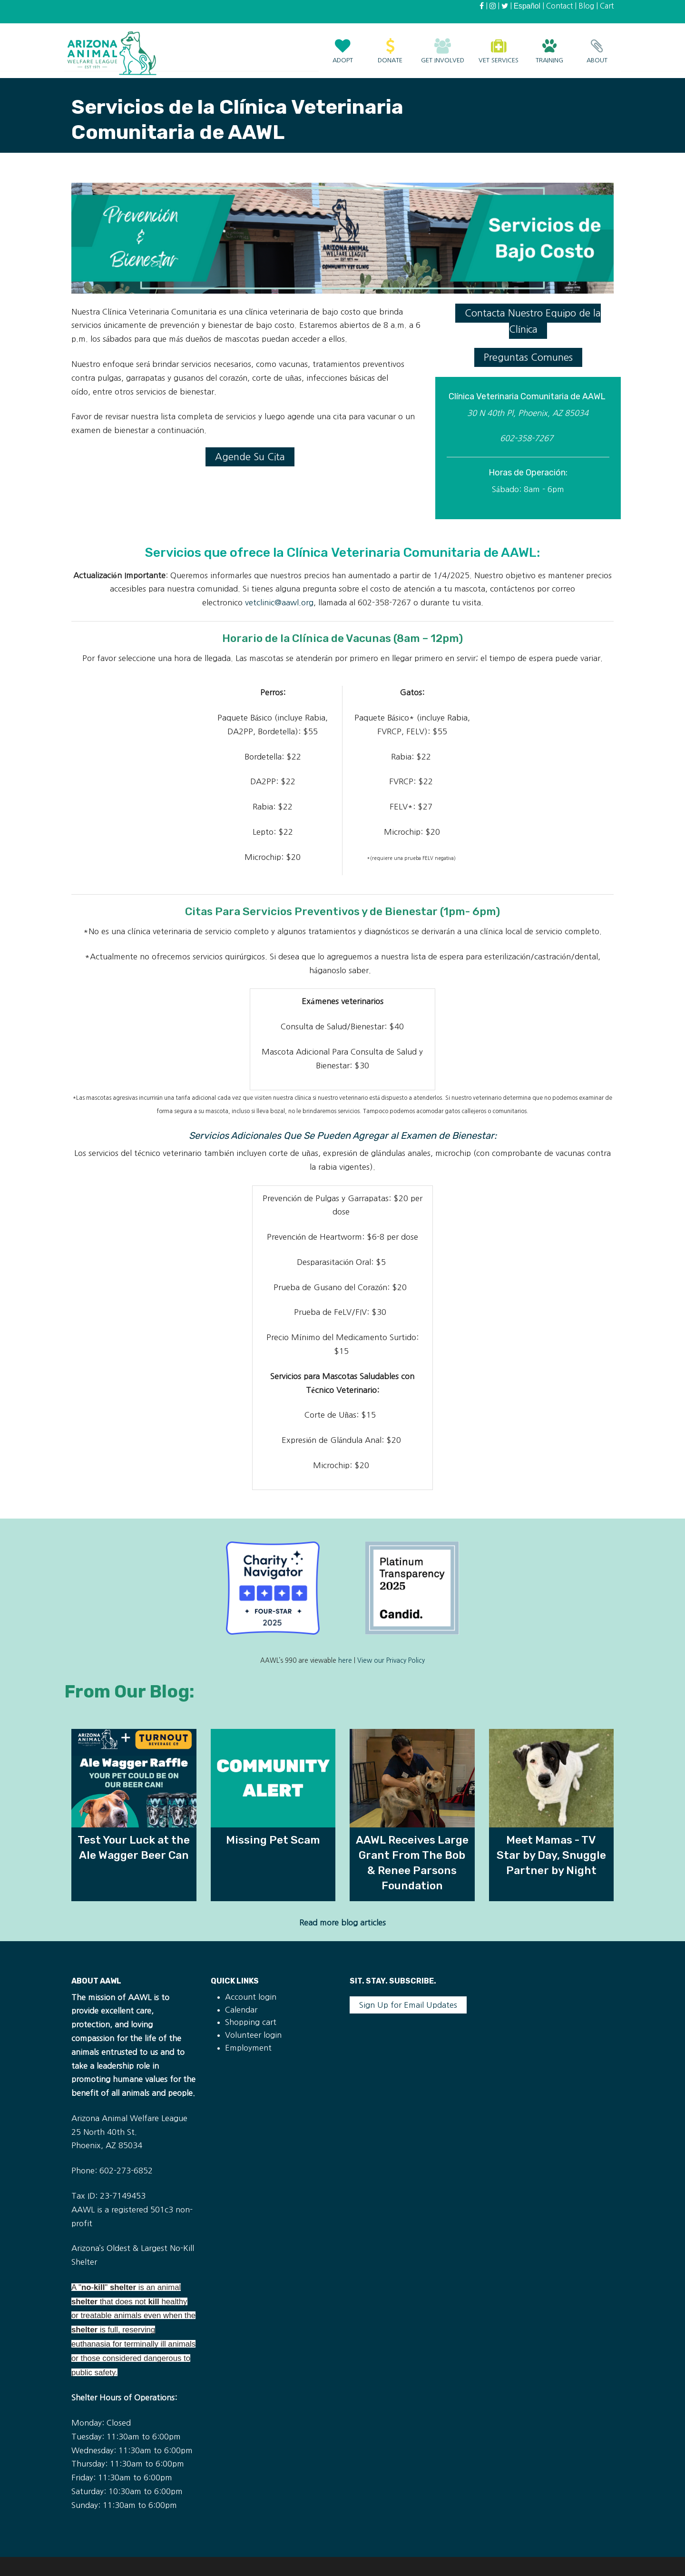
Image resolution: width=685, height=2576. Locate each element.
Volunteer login (253, 2035)
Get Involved (442, 46)
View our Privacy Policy (391, 1661)
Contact (559, 6)
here (345, 1661)
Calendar (241, 2009)
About (597, 46)
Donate (390, 46)
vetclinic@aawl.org (279, 602)
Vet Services (499, 46)
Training (549, 46)
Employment (248, 2048)
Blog (586, 6)
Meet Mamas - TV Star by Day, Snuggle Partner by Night (551, 1855)
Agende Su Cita (250, 457)
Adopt (342, 46)
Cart (607, 6)
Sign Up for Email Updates (408, 2005)
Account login (250, 1997)
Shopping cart (250, 2022)
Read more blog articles (342, 1922)
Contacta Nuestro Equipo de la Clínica (533, 321)
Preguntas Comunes (528, 357)
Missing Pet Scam (273, 1839)
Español (527, 6)
